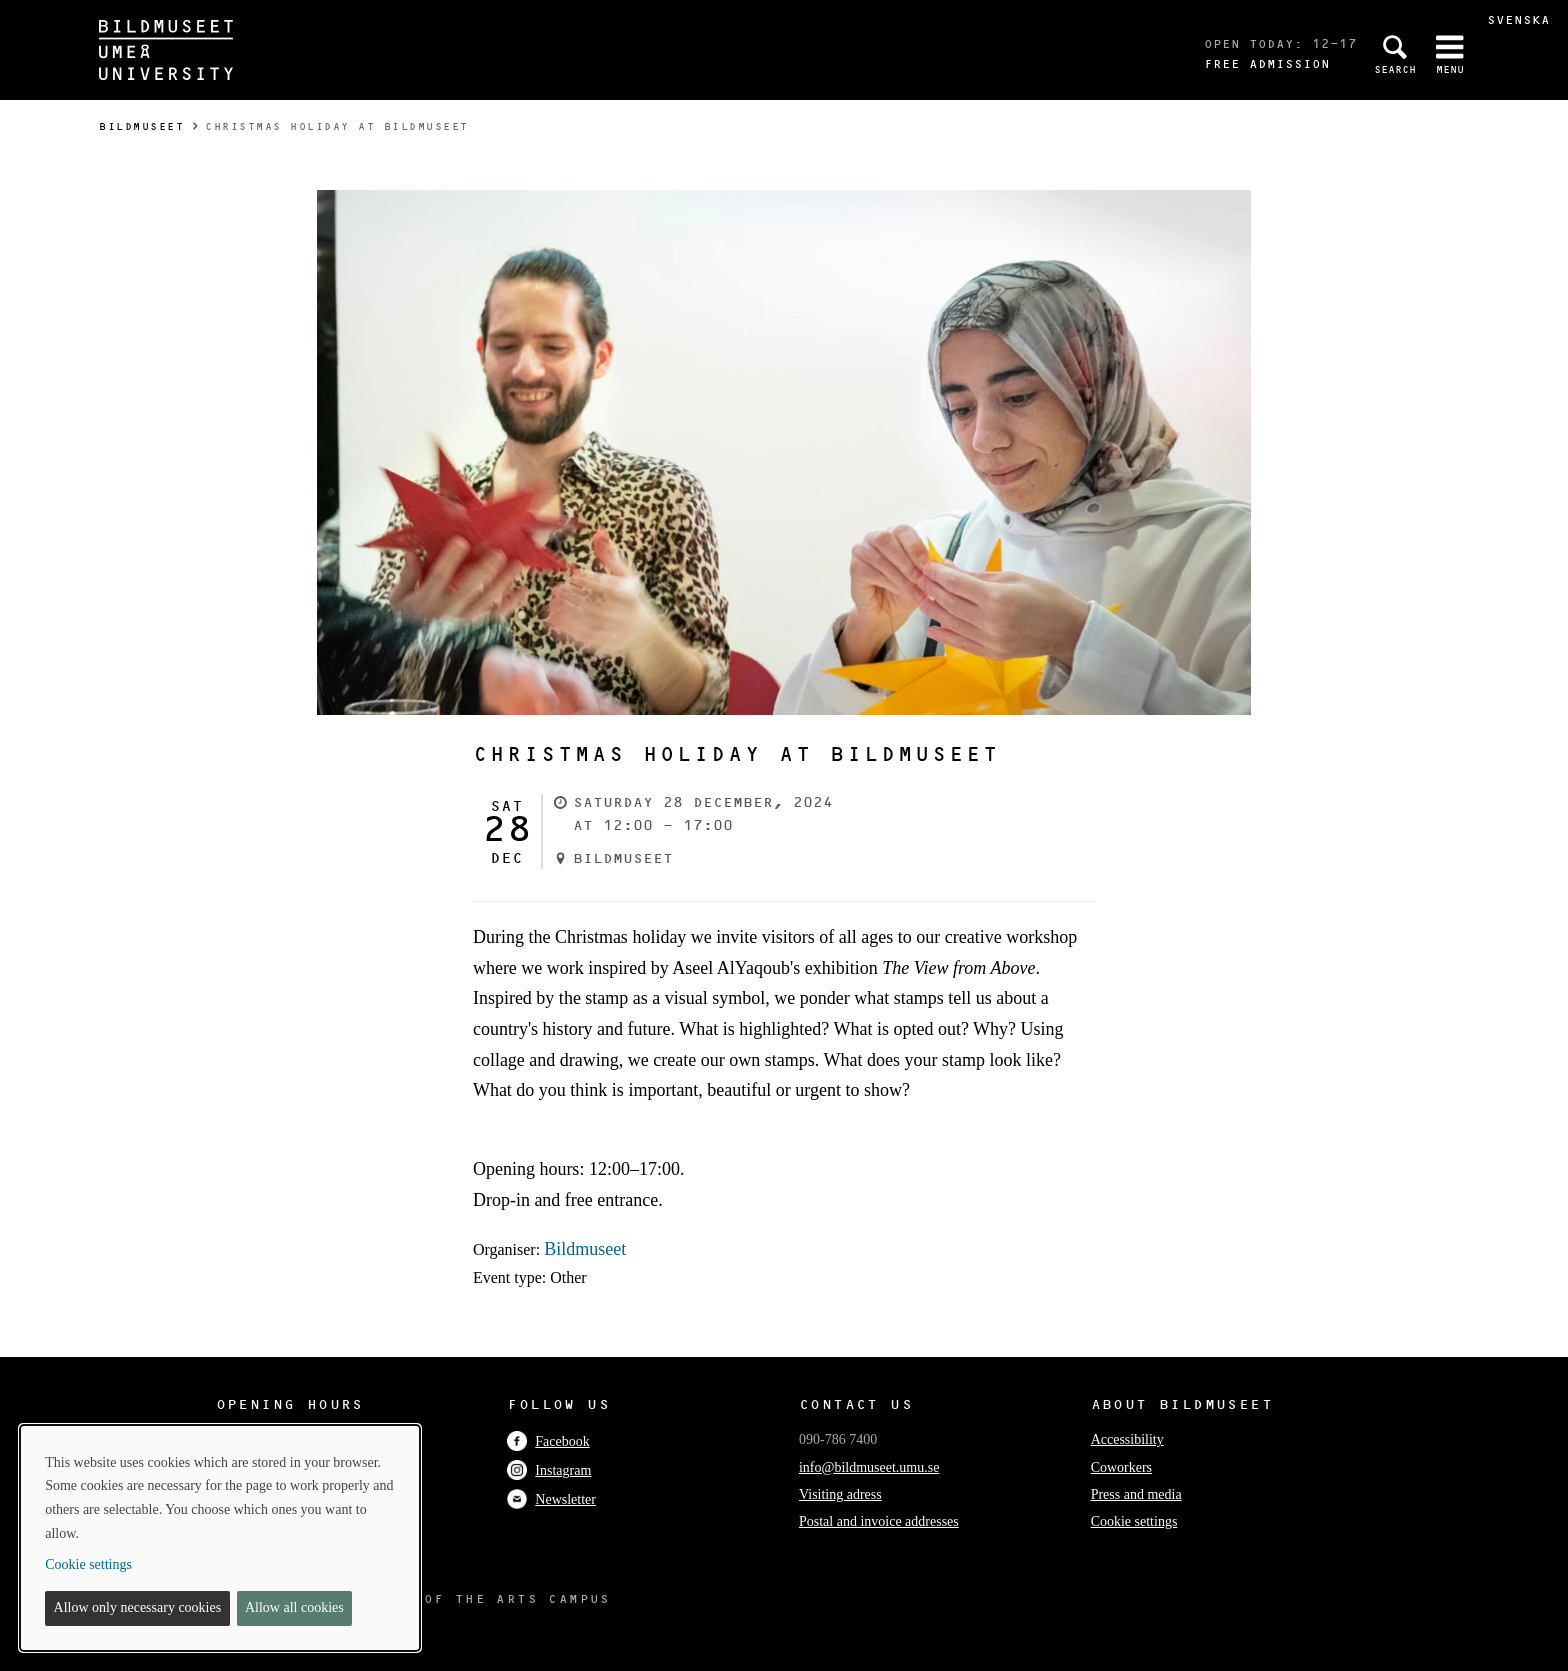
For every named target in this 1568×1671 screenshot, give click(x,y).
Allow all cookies (294, 1607)
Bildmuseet (141, 126)
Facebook (548, 1441)
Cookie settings (1134, 1521)
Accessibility (1127, 1439)
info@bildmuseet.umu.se (869, 1467)
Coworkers (1121, 1467)
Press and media (1136, 1494)
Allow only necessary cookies (138, 1607)
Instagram (549, 1470)
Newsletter (551, 1499)
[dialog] (220, 1538)
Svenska (1518, 19)
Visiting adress (840, 1494)
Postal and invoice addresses (879, 1521)
